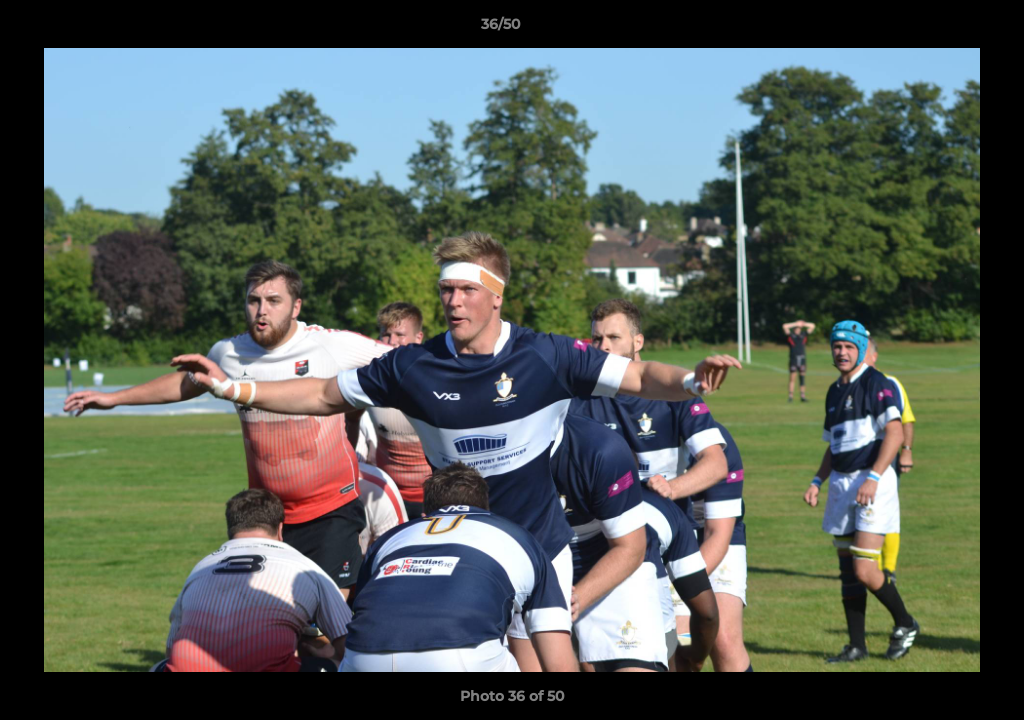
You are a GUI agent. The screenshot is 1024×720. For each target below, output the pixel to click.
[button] (940, 29)
